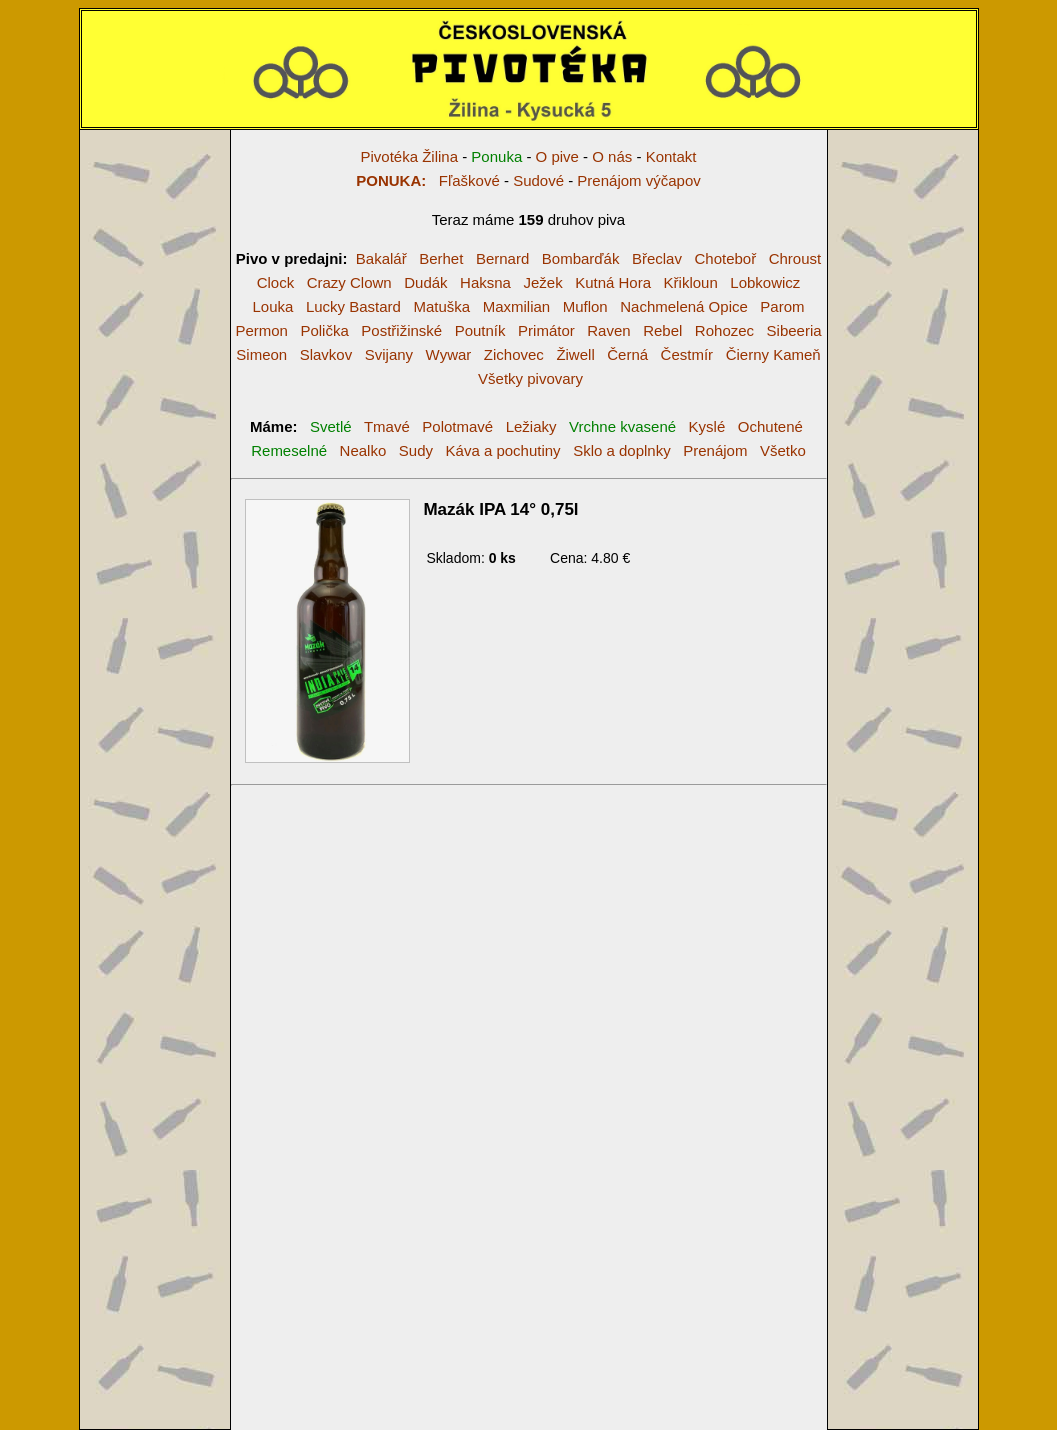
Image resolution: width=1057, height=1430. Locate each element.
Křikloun (691, 282)
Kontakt (671, 156)
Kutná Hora (613, 282)
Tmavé (387, 426)
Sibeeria (794, 330)
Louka (272, 306)
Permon (261, 330)
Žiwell (575, 354)
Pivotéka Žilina (409, 156)
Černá (627, 354)
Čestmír (687, 354)
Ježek (542, 282)
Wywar (449, 354)
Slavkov (326, 354)
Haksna (485, 282)
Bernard (502, 258)
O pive (557, 156)
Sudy (416, 450)
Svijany (389, 354)
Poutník (480, 330)
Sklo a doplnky (622, 450)
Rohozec (724, 330)
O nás (612, 156)
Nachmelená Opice (684, 306)
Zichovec (514, 354)
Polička (324, 330)
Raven (608, 330)
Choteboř (725, 258)
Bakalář (381, 258)
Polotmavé (457, 426)
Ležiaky (531, 426)
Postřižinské (401, 330)
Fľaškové (428, 180)
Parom (782, 306)
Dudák (425, 282)
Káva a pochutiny (503, 450)
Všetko (783, 450)
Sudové (538, 180)
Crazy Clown (349, 282)
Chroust (795, 258)
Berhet (441, 258)
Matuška (441, 306)
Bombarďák (581, 258)
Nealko (363, 450)
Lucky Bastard (353, 306)
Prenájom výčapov (638, 180)
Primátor (546, 330)
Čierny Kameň (773, 354)
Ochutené (770, 426)
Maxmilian (517, 306)
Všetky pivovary (530, 378)
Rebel (662, 330)
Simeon (261, 354)
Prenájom (715, 450)
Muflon (585, 306)
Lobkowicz (765, 282)
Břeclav (657, 258)
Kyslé (707, 426)
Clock (276, 282)
